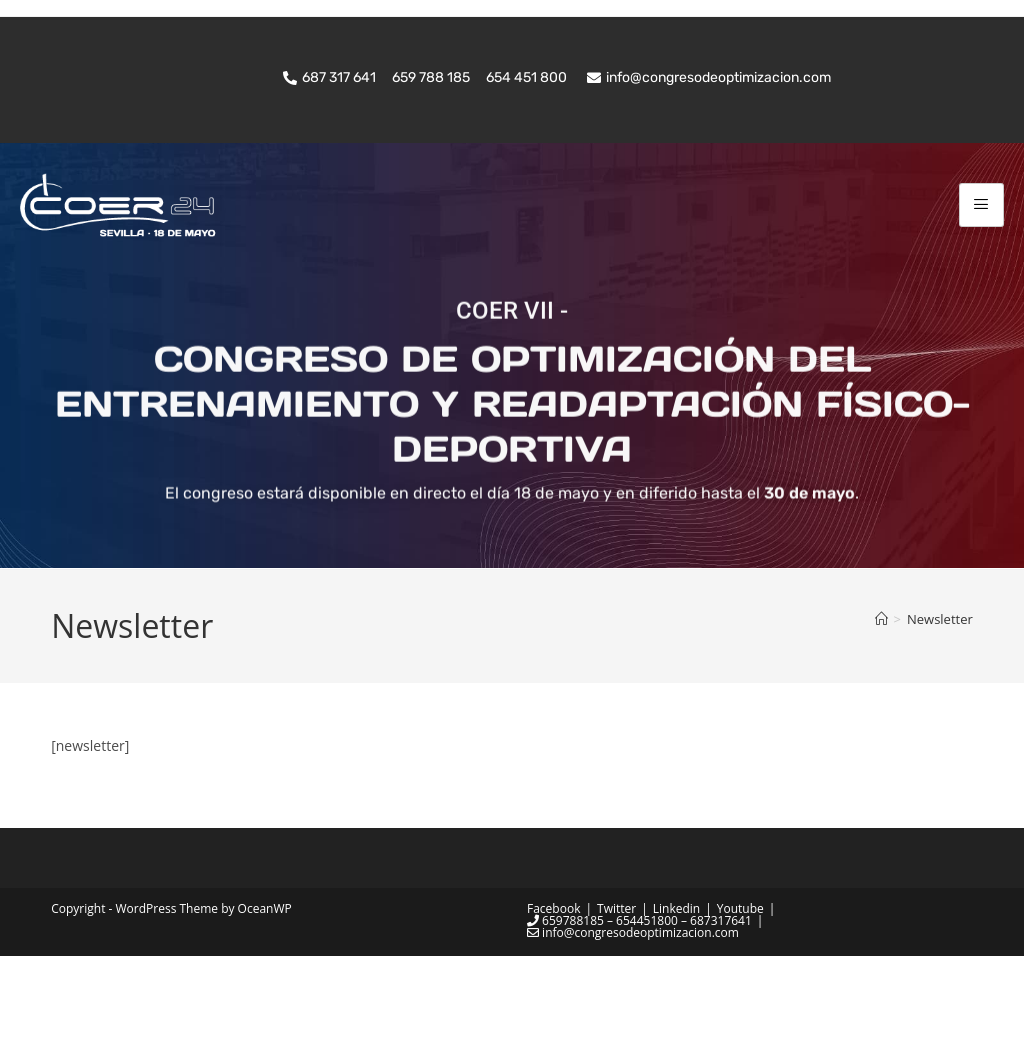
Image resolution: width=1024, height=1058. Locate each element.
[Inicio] (881, 722)
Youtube (740, 1010)
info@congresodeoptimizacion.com (633, 1034)
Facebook (553, 1010)
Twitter (616, 1010)
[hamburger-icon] (981, 204)
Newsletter (940, 722)
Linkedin (676, 1010)
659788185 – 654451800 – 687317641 (639, 1022)
